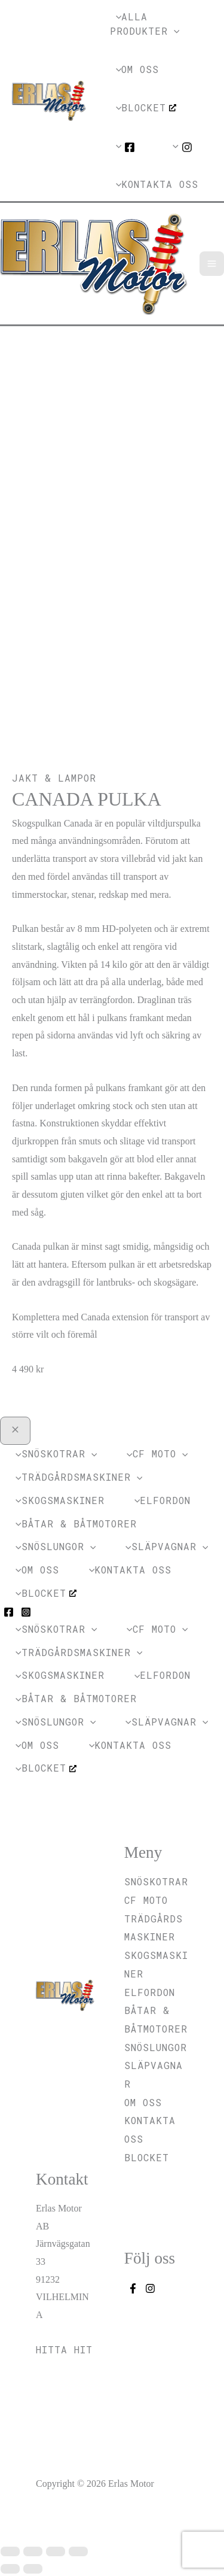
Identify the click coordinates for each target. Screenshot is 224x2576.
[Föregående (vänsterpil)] (10, 2568)
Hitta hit (64, 2349)
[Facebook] (9, 1612)
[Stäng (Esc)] (78, 2551)
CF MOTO (146, 1900)
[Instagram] (26, 1612)
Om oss (143, 2102)
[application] (174, 31)
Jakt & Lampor (54, 777)
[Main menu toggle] (212, 263)
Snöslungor (155, 2047)
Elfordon (149, 1992)
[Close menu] (15, 1431)
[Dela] (55, 2551)
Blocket (146, 2157)
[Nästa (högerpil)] (33, 2568)
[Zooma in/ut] (10, 2551)
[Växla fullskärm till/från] (33, 2551)
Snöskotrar (156, 1881)
